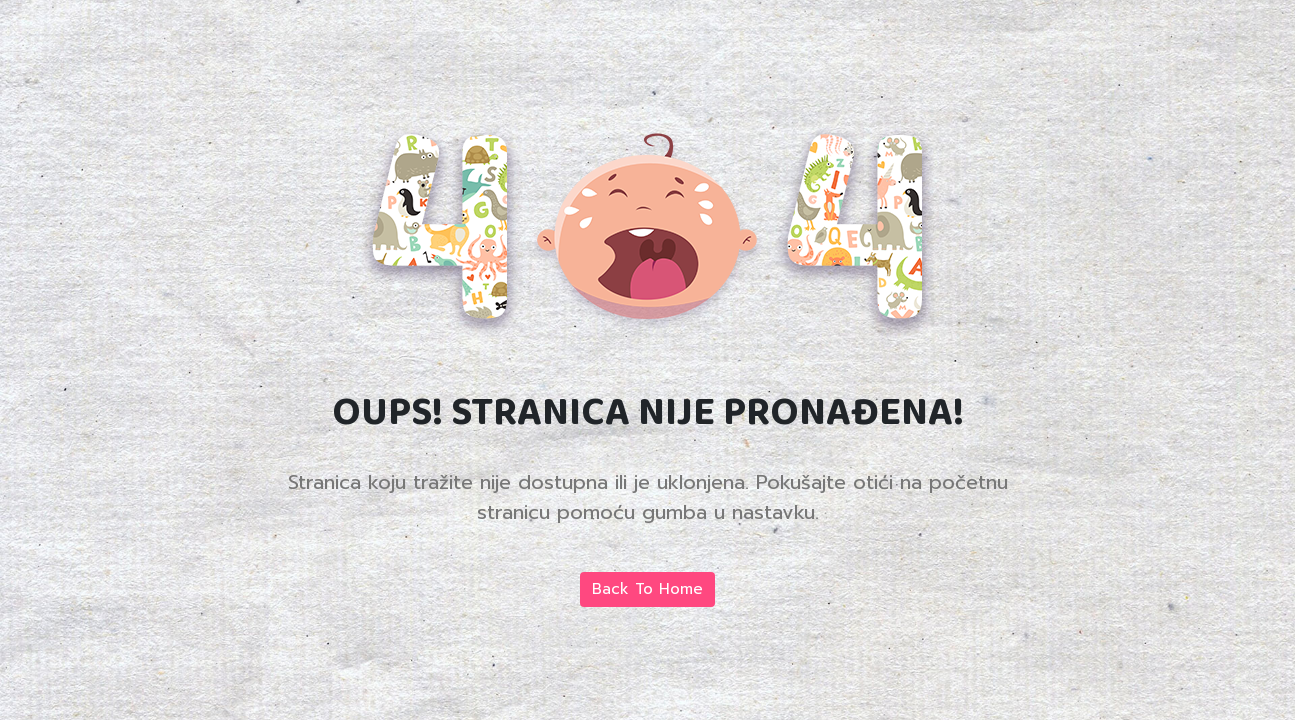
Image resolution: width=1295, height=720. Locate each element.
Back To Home (647, 589)
